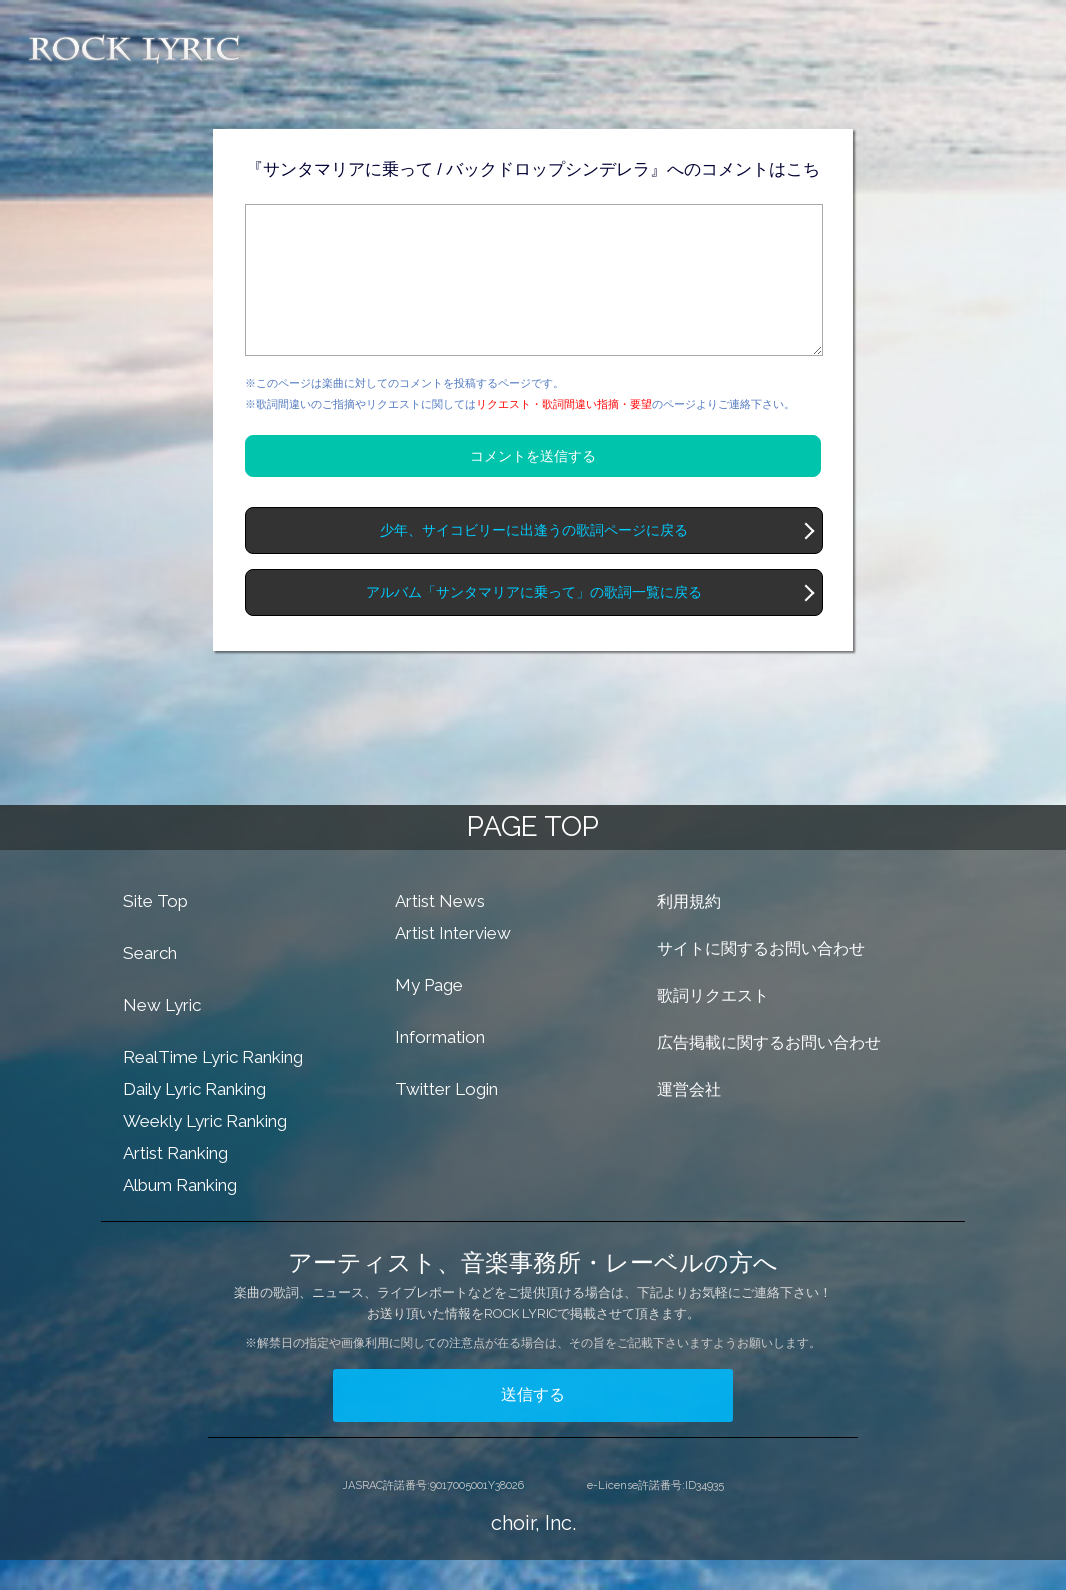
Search (150, 983)
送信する (533, 1424)
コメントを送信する (533, 486)
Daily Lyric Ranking (194, 1119)
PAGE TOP (533, 856)
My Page (429, 1015)
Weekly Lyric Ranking (205, 1151)
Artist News (440, 931)
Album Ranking (180, 1215)
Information (440, 1067)
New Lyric (162, 1035)
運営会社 (689, 1119)
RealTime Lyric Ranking (213, 1087)
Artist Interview (453, 963)
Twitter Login (446, 1119)
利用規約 (689, 931)
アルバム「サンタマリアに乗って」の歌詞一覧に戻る (534, 622)
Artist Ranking (175, 1183)
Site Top (155, 931)
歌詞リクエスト (713, 1025)
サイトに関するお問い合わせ (761, 978)
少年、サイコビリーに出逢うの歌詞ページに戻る (534, 560)
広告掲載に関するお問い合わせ (769, 1072)
